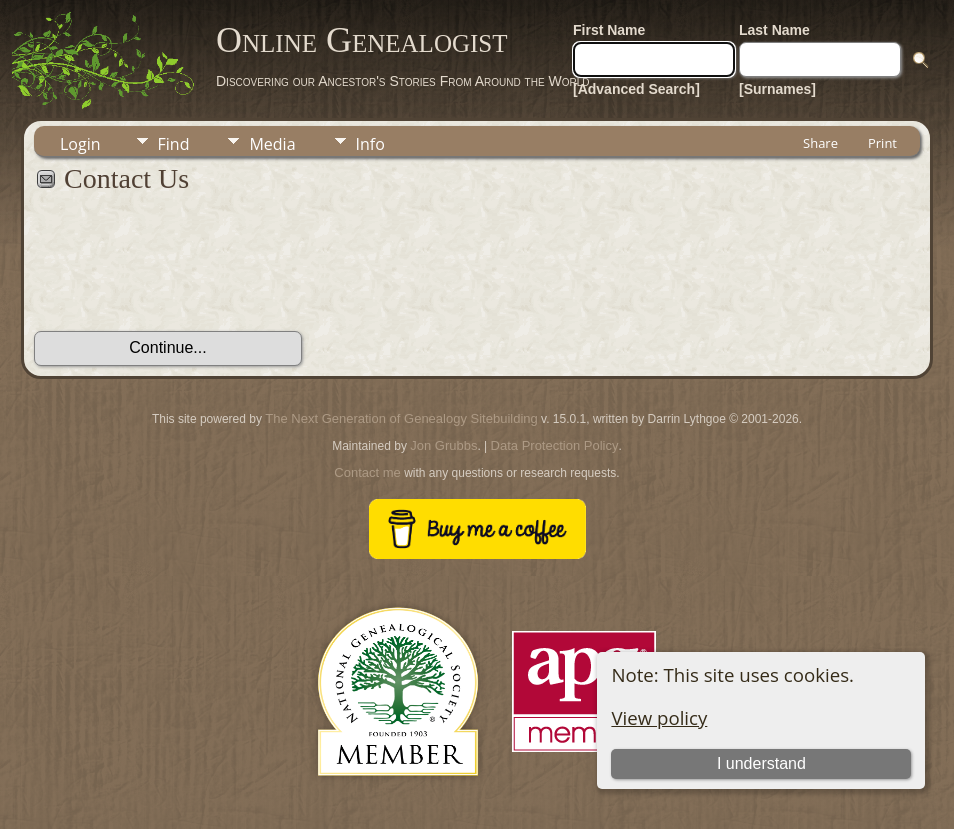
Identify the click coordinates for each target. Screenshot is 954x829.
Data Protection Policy (555, 445)
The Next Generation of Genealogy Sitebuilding (401, 418)
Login (80, 144)
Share (820, 143)
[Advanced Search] (636, 89)
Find (174, 144)
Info (370, 144)
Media (272, 144)
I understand (761, 763)
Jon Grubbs (443, 445)
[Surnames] (777, 89)
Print (882, 143)
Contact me (367, 472)
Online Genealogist (362, 40)
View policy (659, 717)
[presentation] (186, 273)
